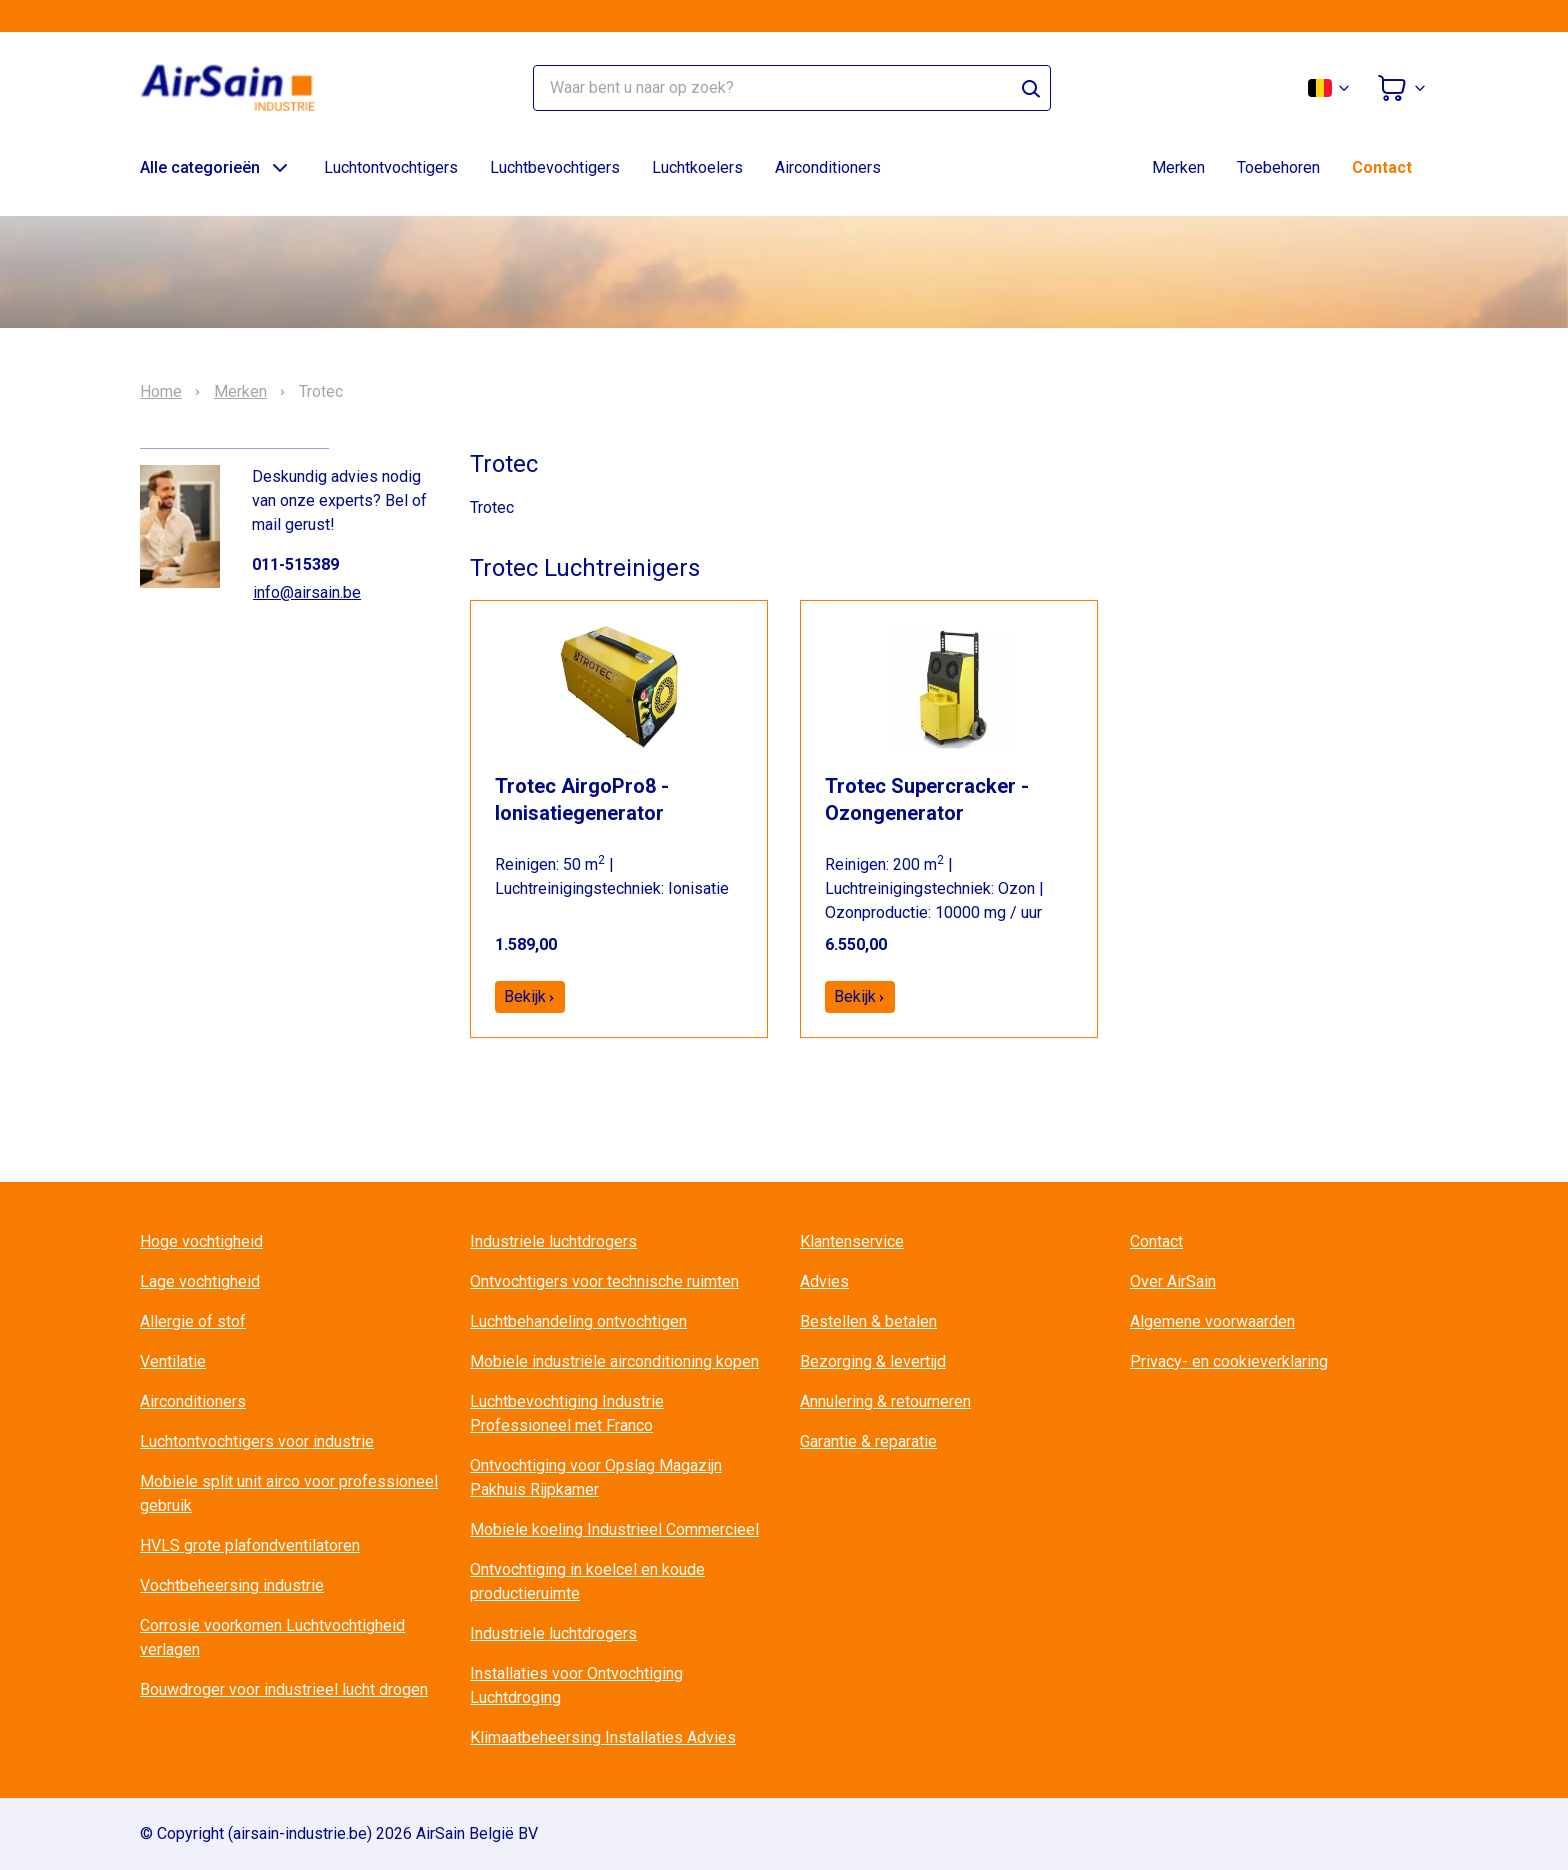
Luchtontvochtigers (391, 167)
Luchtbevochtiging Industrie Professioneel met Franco (567, 1413)
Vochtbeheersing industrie (232, 1585)
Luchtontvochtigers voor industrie (257, 1441)
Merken (1178, 167)
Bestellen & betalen (868, 1321)
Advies (824, 1281)
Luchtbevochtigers (555, 167)
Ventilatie (173, 1361)
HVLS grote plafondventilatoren (250, 1545)
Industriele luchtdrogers (553, 1241)
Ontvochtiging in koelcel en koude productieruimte (587, 1581)
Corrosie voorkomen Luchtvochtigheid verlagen (272, 1637)
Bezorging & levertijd (873, 1361)
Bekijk (530, 996)
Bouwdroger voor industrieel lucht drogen (284, 1689)
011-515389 (295, 564)
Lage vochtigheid (200, 1281)
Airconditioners (828, 167)
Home (161, 392)
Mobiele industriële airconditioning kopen (614, 1361)
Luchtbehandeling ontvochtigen (578, 1321)
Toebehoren (1278, 167)
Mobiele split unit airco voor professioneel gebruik (289, 1493)
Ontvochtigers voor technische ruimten (604, 1281)
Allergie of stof (193, 1321)
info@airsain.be (307, 592)
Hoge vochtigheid (201, 1241)
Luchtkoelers (697, 167)
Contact (1382, 167)
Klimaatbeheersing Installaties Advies (603, 1737)
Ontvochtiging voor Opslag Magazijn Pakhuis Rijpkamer (596, 1477)
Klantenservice (852, 1241)
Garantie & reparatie (868, 1441)
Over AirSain (1173, 1281)
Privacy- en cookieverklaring (1229, 1361)
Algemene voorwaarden (1212, 1321)
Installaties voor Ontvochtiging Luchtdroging (576, 1685)
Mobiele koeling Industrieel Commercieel (614, 1529)
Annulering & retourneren (885, 1401)
